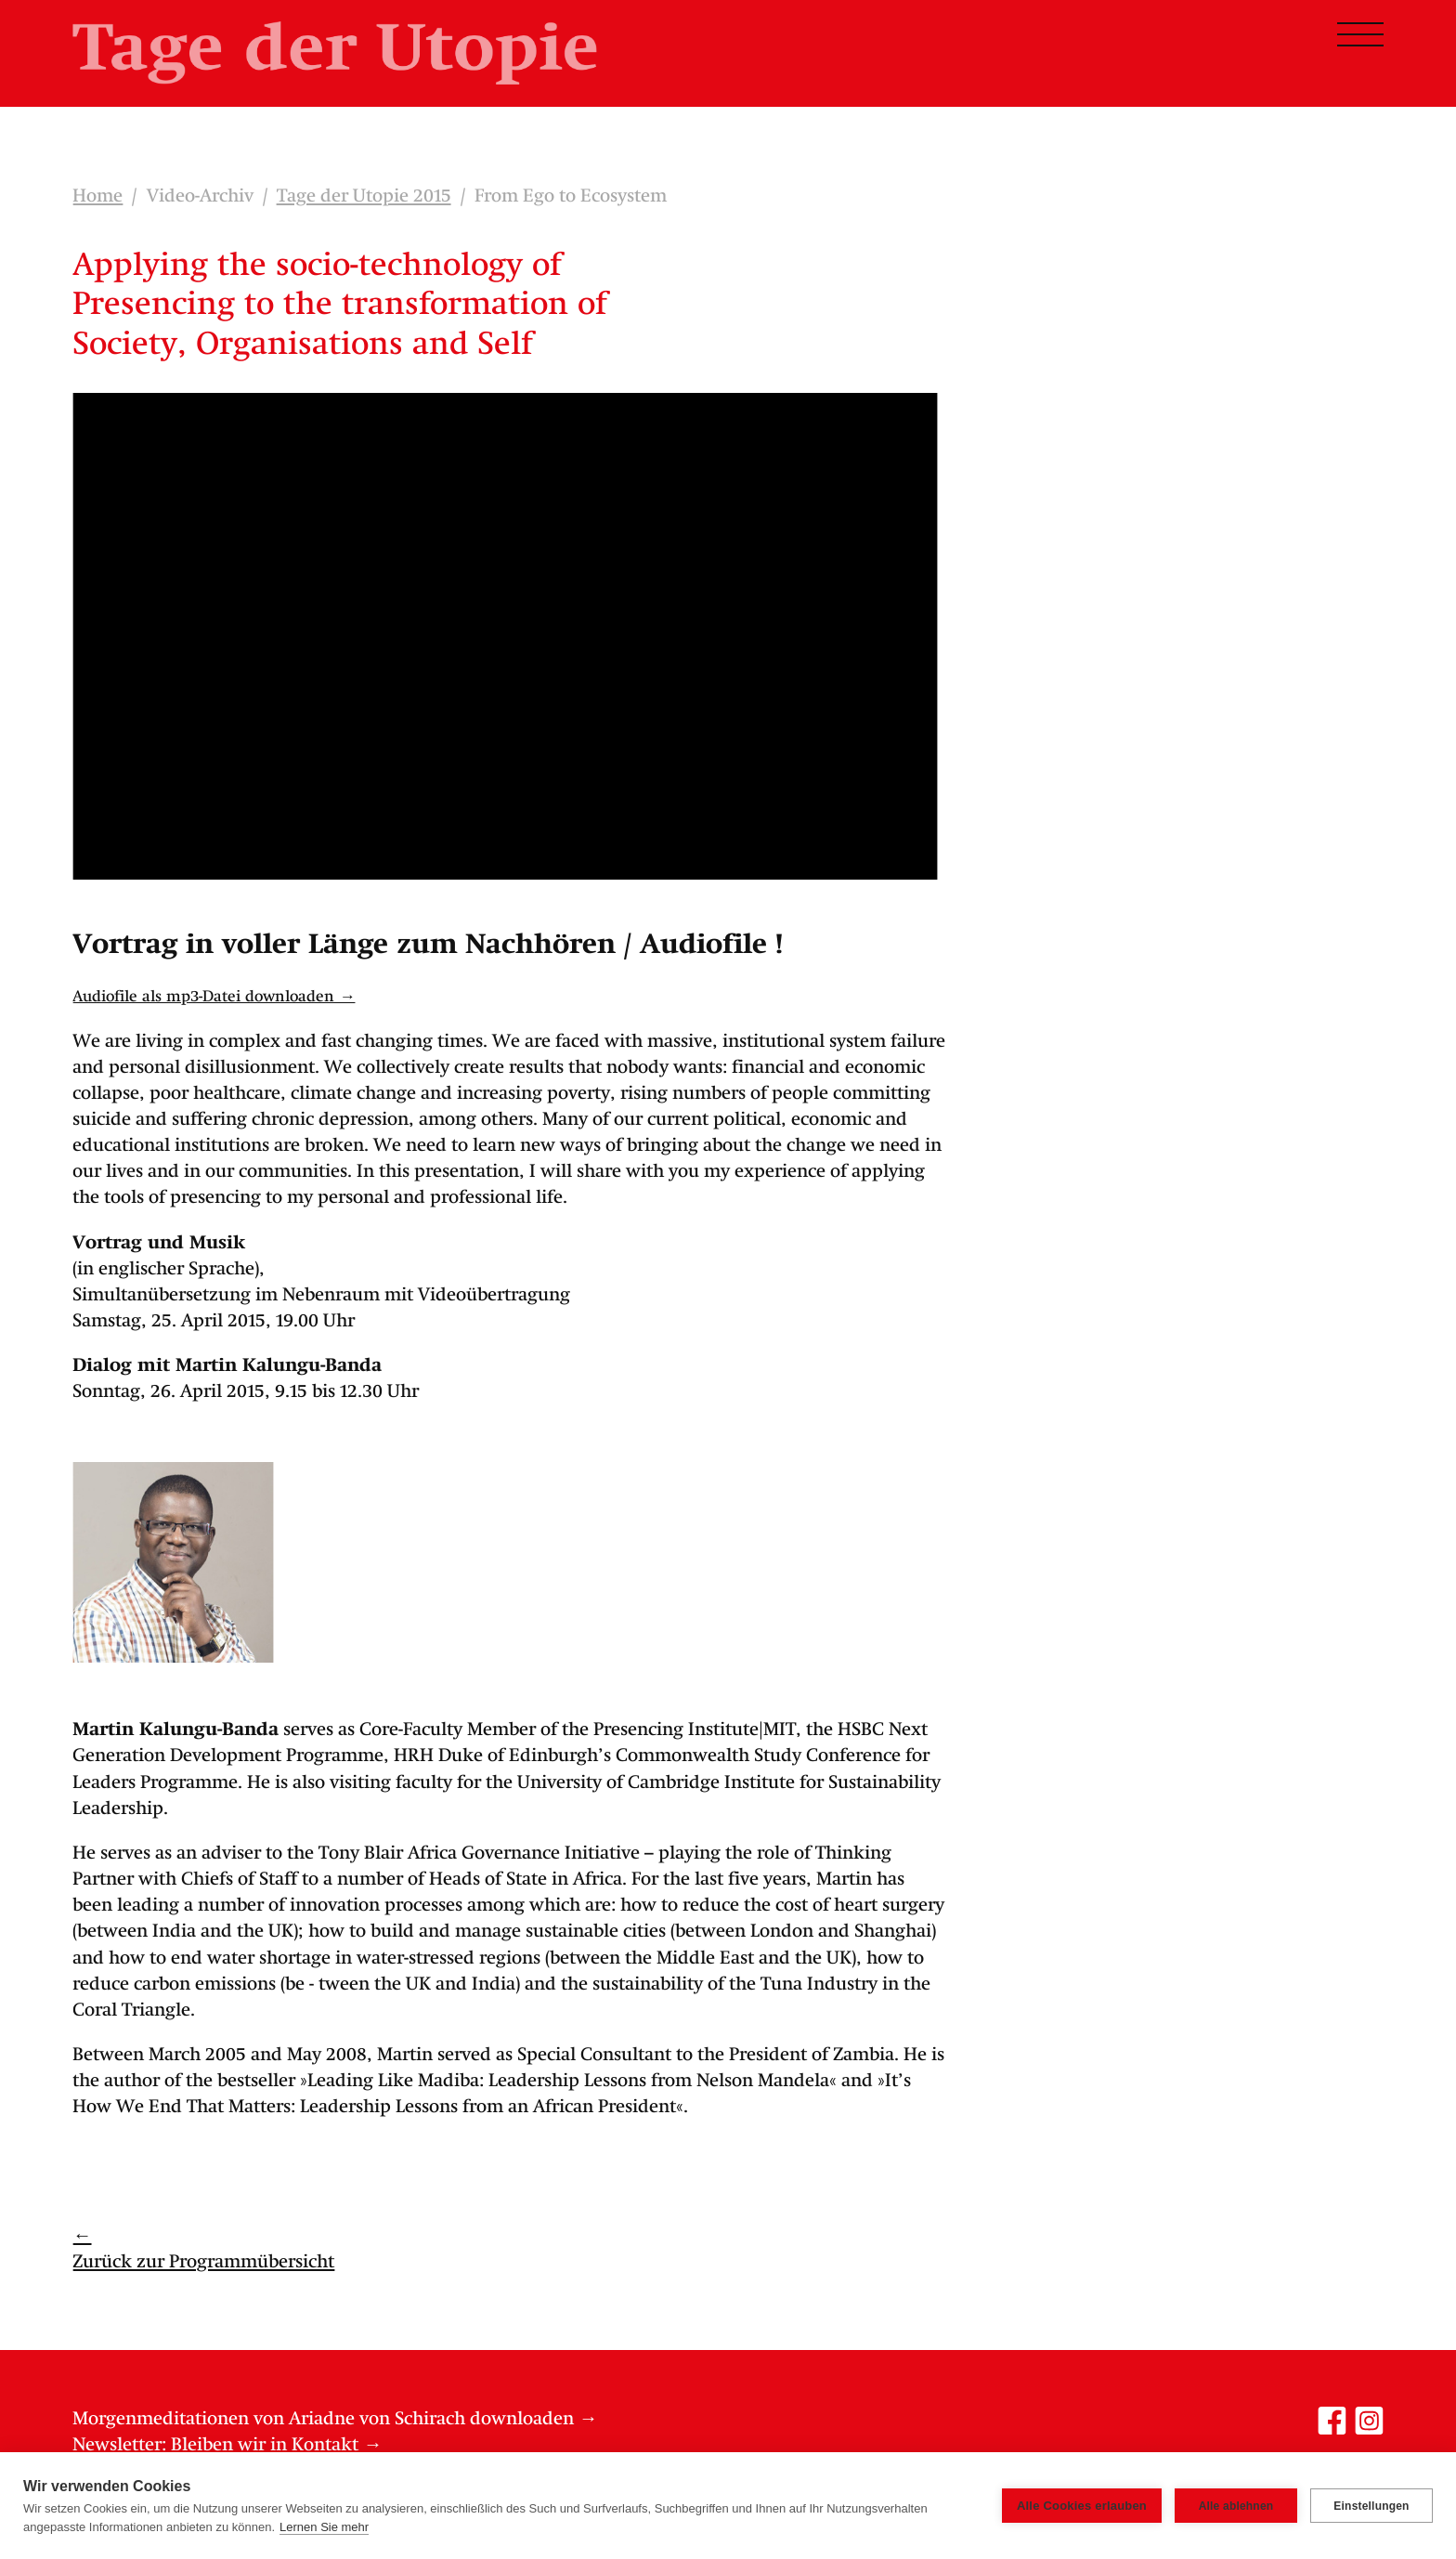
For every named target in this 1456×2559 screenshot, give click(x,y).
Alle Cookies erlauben (1082, 2506)
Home (97, 197)
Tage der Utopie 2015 (364, 197)
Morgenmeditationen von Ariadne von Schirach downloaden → (334, 2419)
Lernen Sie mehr (324, 2527)
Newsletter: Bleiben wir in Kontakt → (227, 2445)
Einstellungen (1371, 2506)
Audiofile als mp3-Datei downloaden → (213, 997)
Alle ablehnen (1236, 2506)
